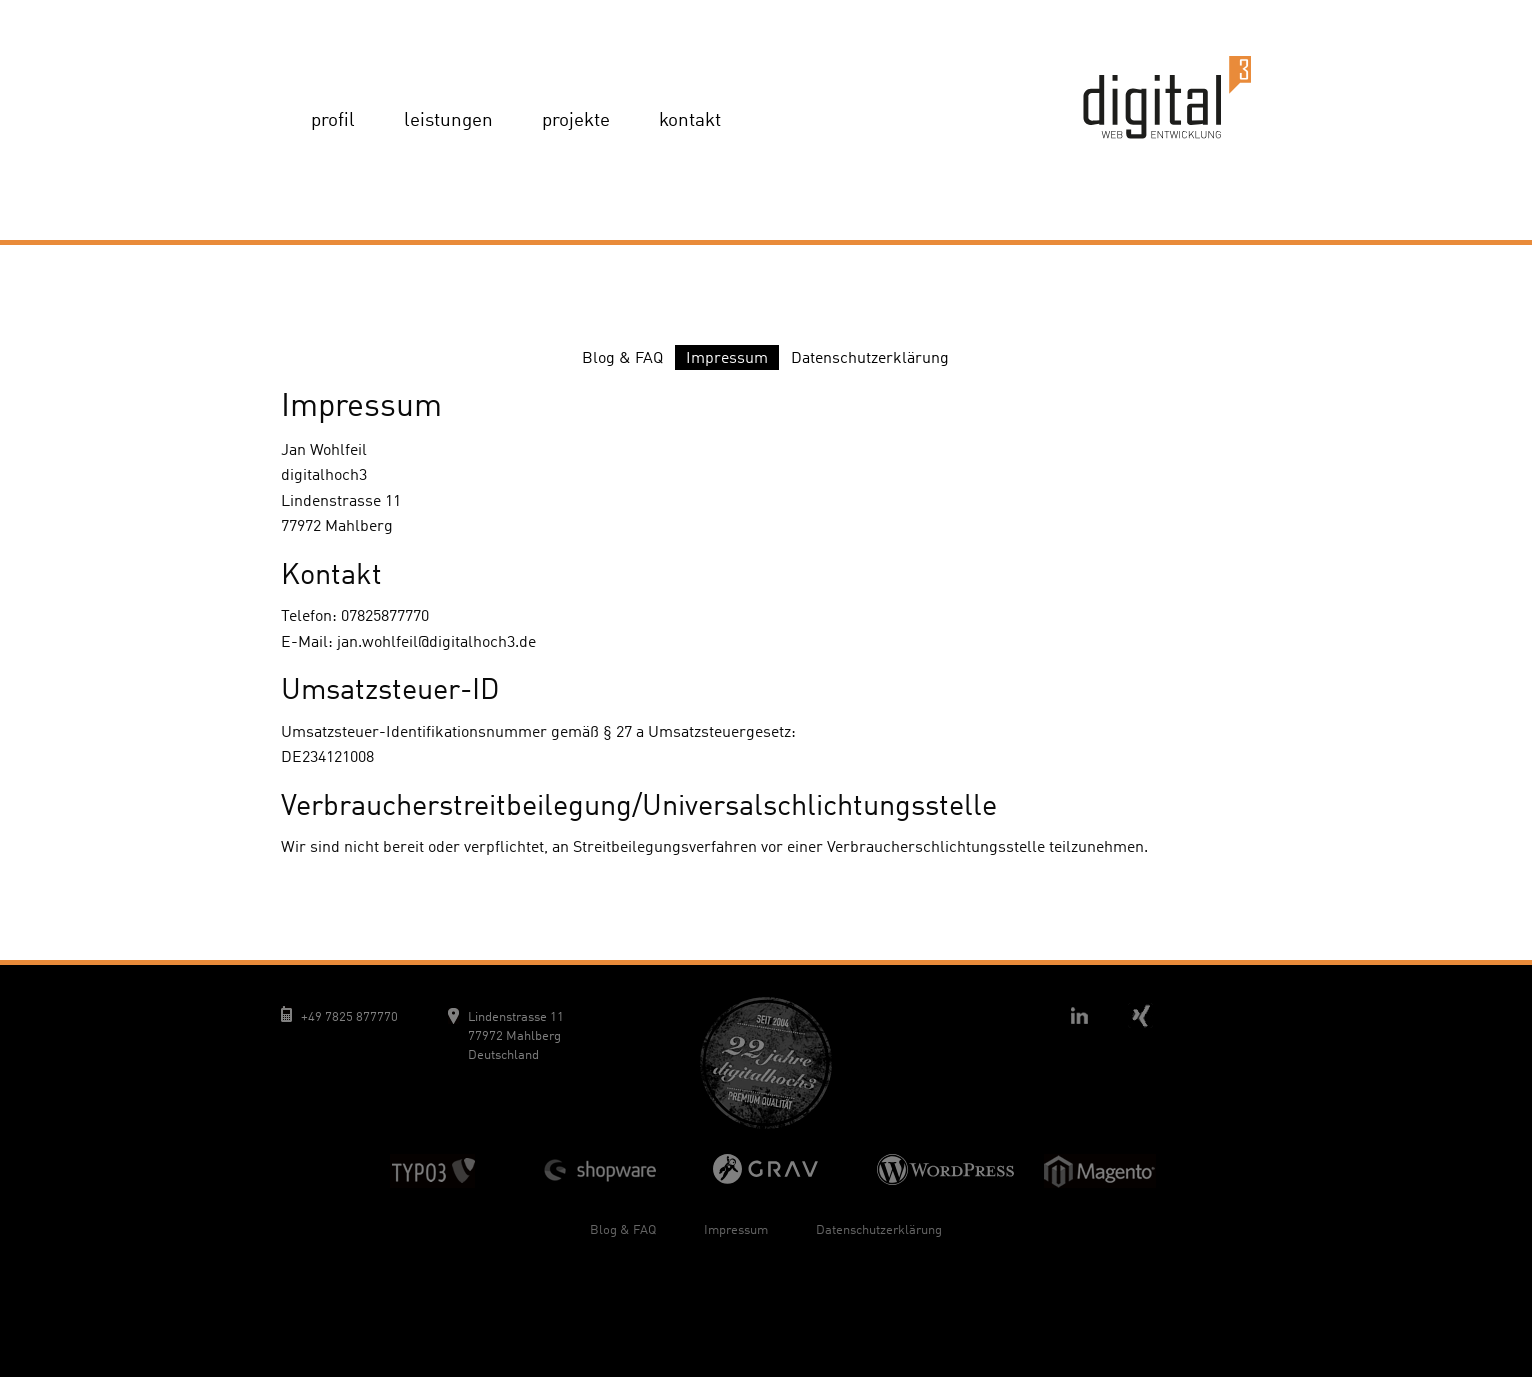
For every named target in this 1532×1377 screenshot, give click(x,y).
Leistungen (448, 121)
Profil (333, 121)
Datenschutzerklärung (870, 359)
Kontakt (690, 121)
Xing (1140, 1015)
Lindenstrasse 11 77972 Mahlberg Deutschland (516, 1036)
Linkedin (1079, 1015)
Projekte (576, 121)
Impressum (727, 359)
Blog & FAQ (622, 359)
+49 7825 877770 (349, 1017)
